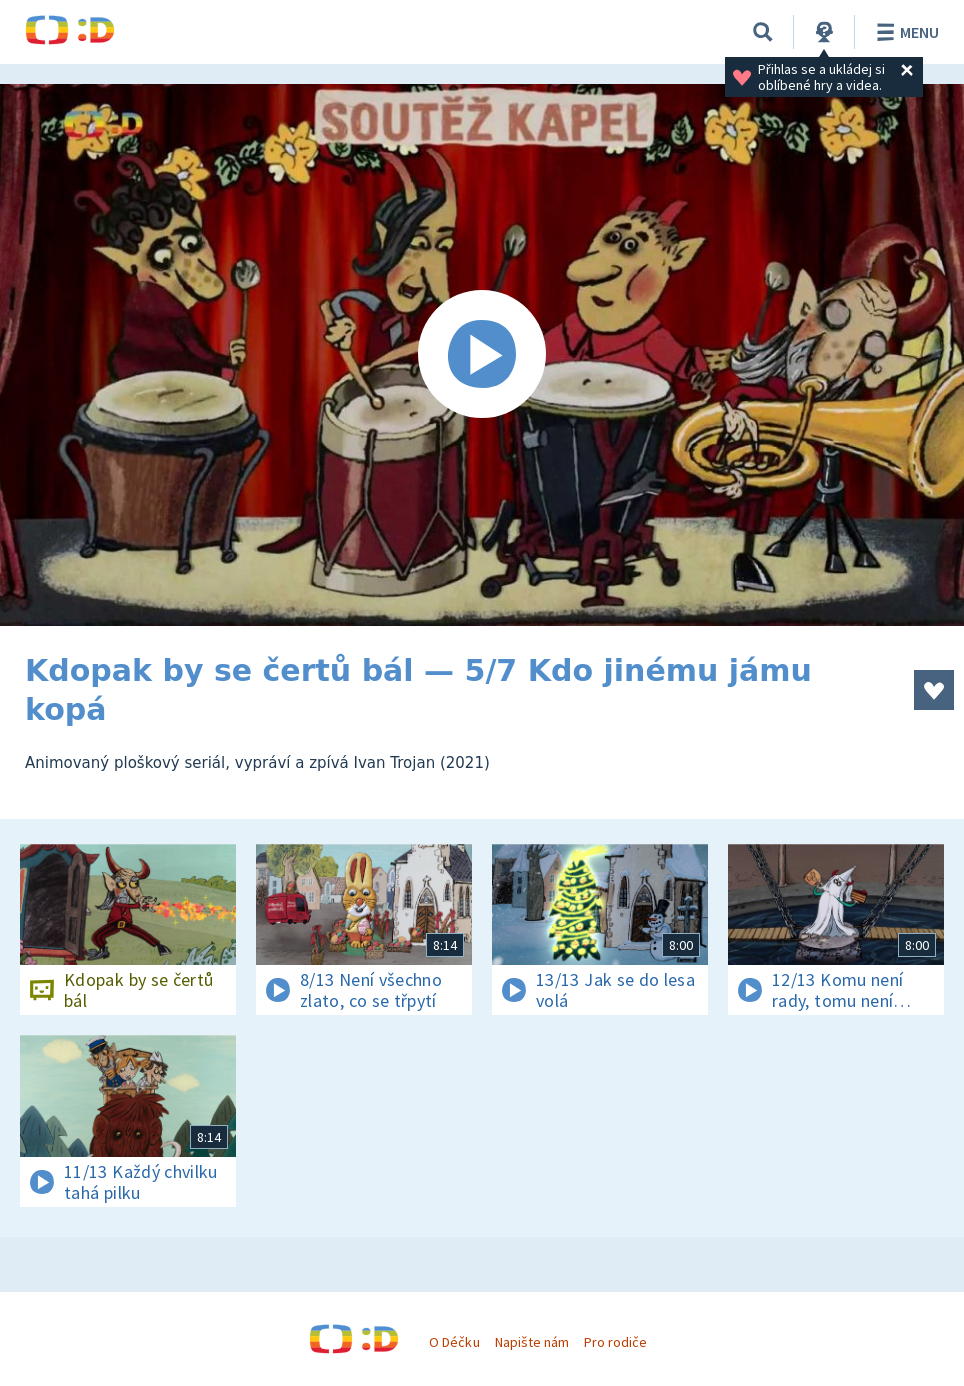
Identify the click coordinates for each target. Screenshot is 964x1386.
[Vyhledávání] (763, 32)
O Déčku (454, 1342)
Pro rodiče (615, 1342)
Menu (904, 32)
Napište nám (532, 1342)
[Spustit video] (482, 355)
